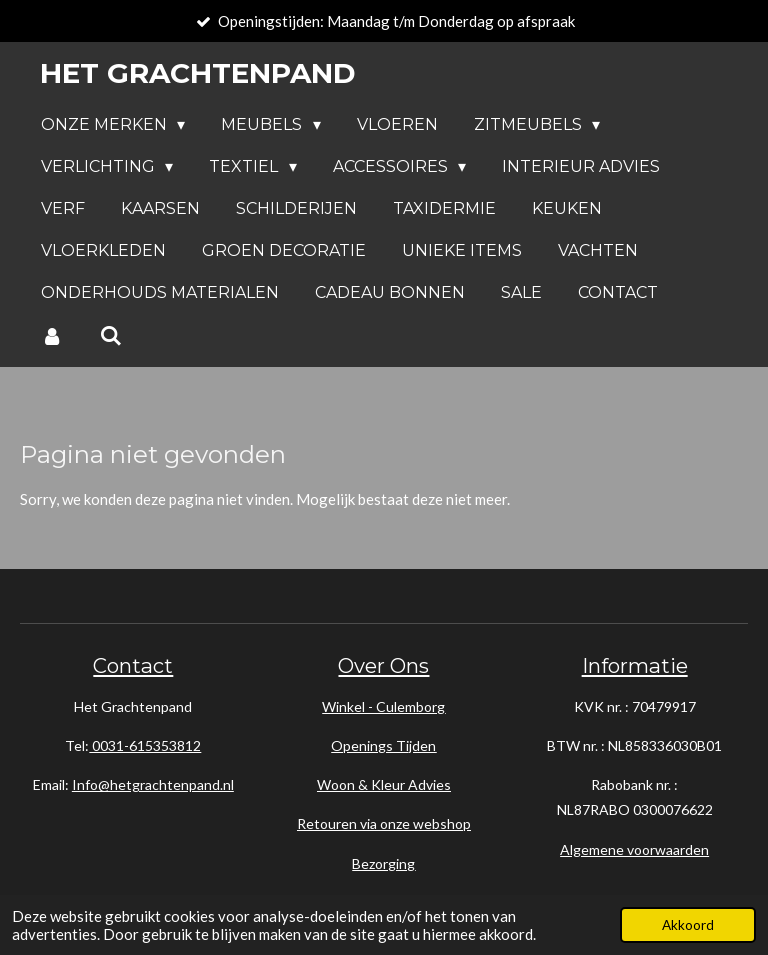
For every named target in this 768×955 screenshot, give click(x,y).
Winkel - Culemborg (383, 706)
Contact (133, 665)
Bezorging (383, 863)
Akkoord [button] (688, 925)
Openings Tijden (383, 745)
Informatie (635, 665)
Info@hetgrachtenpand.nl (153, 784)
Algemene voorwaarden (634, 849)
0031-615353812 (145, 745)
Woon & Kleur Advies (384, 784)
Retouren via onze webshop (384, 823)
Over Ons (383, 665)
